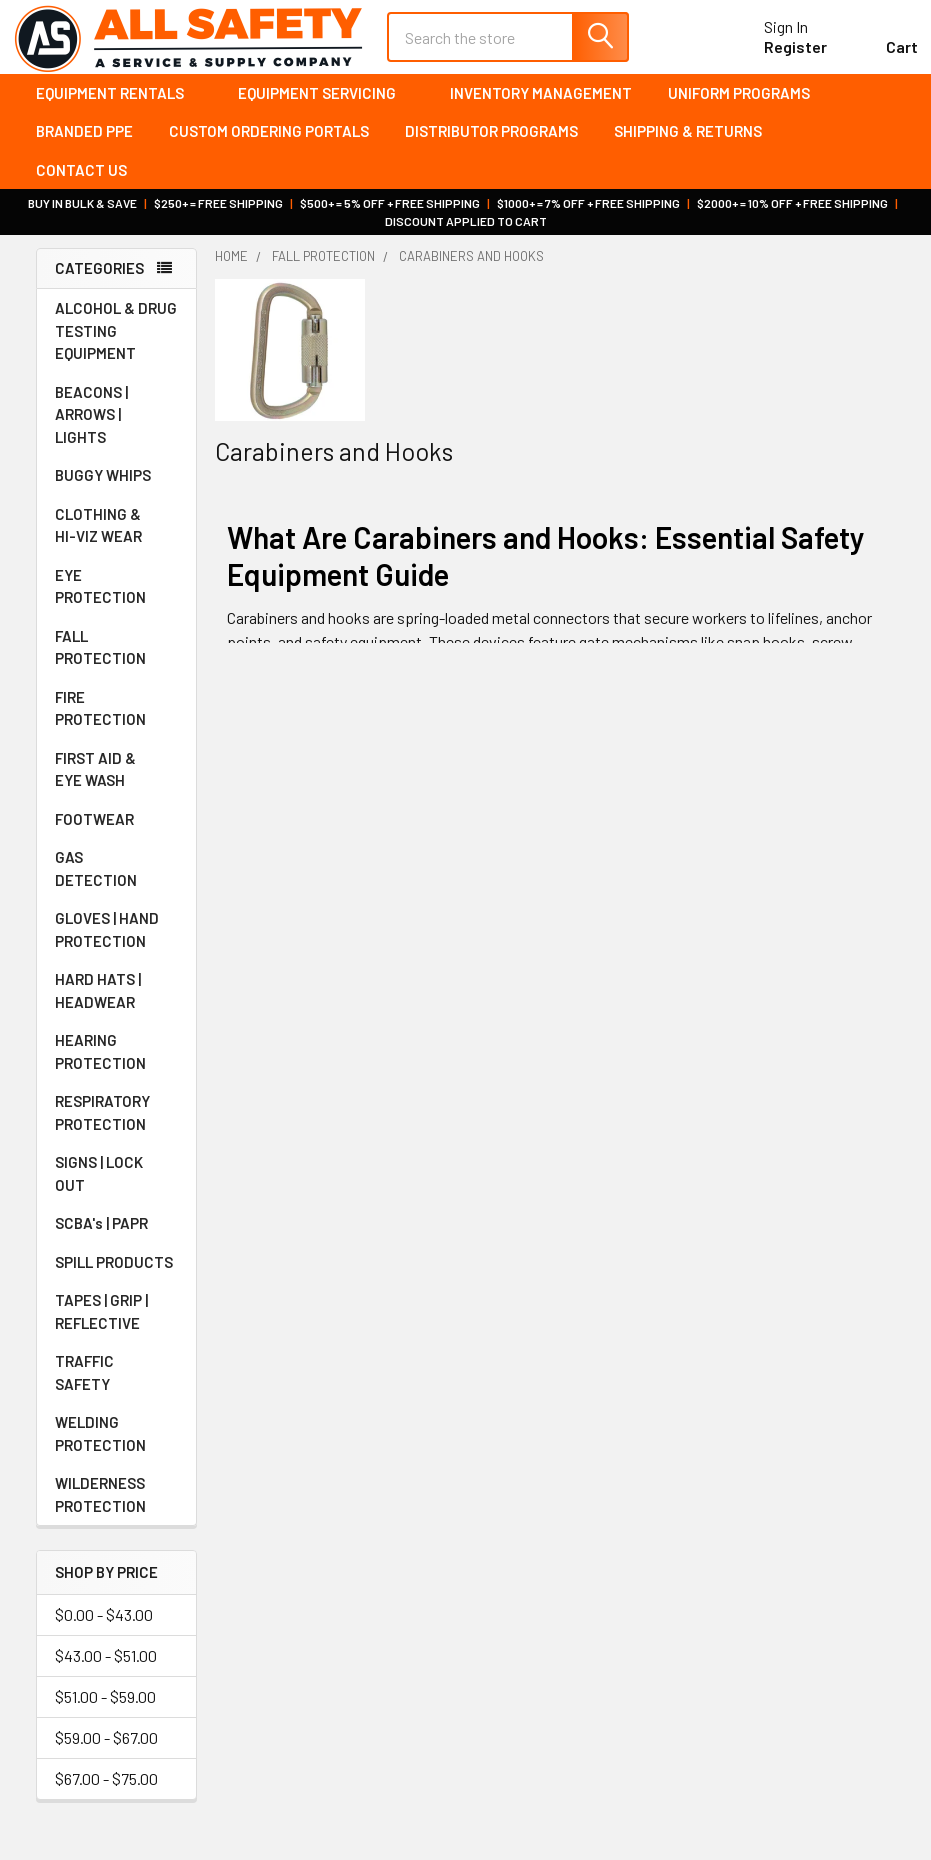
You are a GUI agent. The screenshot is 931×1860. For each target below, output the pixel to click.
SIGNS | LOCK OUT (116, 1185)
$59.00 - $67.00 (106, 1749)
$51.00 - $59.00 (105, 1708)
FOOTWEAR (116, 831)
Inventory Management (541, 105)
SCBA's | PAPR (116, 1235)
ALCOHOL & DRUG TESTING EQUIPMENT (116, 342)
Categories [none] (99, 281)
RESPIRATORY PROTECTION (116, 1124)
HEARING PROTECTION (116, 1063)
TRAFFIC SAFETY (116, 1384)
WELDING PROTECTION (116, 1445)
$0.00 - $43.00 (104, 1626)
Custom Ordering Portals (269, 144)
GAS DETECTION (116, 880)
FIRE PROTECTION (116, 720)
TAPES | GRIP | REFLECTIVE (116, 1323)
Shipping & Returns (688, 144)
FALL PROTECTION (116, 659)
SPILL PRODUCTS (114, 1274)
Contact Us (81, 182)
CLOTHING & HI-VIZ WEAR (116, 537)
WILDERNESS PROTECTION (116, 1506)
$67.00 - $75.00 (106, 1790)
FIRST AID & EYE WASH (116, 781)
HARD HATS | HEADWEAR (116, 1002)
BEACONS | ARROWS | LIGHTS (116, 426)
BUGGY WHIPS (116, 487)
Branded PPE (84, 144)
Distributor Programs (491, 144)
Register (772, 55)
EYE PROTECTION (116, 598)
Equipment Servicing (326, 105)
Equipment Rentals (119, 105)
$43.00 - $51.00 (106, 1667)
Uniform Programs (739, 105)
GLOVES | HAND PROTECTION (116, 941)
